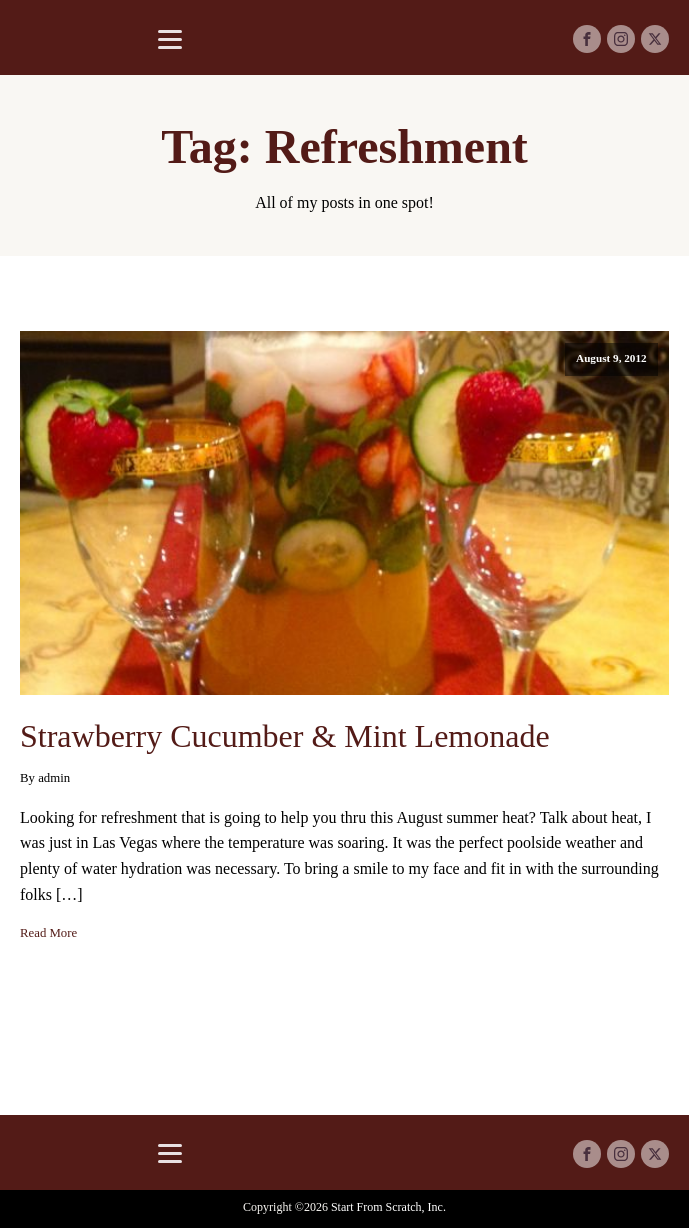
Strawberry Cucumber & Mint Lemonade (285, 736)
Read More (48, 933)
